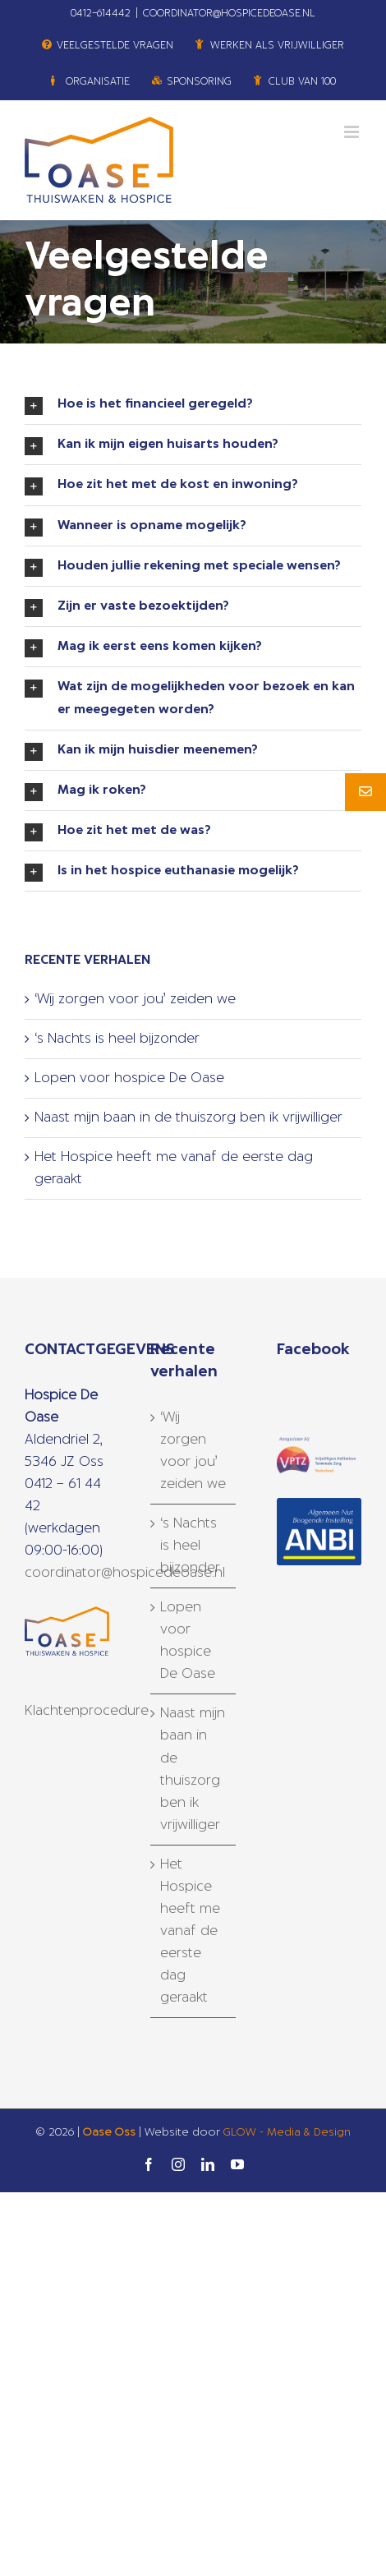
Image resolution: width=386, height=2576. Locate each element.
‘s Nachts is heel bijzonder (117, 1038)
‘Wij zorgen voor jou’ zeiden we (135, 999)
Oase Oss (109, 2132)
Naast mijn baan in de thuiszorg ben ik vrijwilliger (188, 1117)
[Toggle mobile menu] (352, 132)
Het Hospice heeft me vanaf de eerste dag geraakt (190, 1931)
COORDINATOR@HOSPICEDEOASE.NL (229, 13)
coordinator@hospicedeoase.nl (125, 1572)
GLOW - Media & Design (287, 2132)
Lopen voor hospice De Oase (129, 1078)
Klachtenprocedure (87, 1710)
